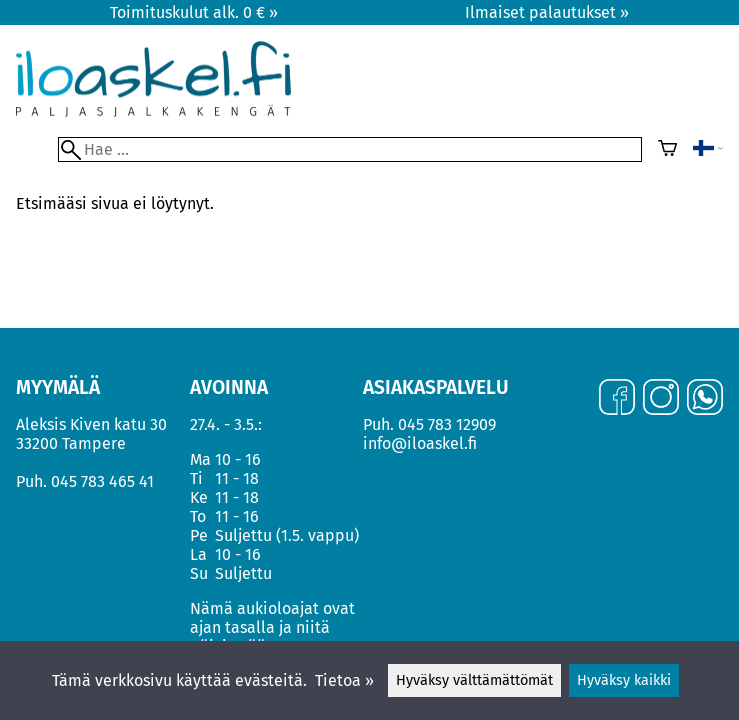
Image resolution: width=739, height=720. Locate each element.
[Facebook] (617, 399)
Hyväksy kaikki (624, 680)
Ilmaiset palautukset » (547, 12)
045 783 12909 (447, 424)
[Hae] (350, 149)
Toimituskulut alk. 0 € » (194, 12)
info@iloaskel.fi (420, 443)
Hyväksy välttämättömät (474, 680)
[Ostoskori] (667, 150)
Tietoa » (344, 680)
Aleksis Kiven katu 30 (91, 424)
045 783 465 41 (102, 481)
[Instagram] (661, 399)
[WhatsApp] (705, 399)
